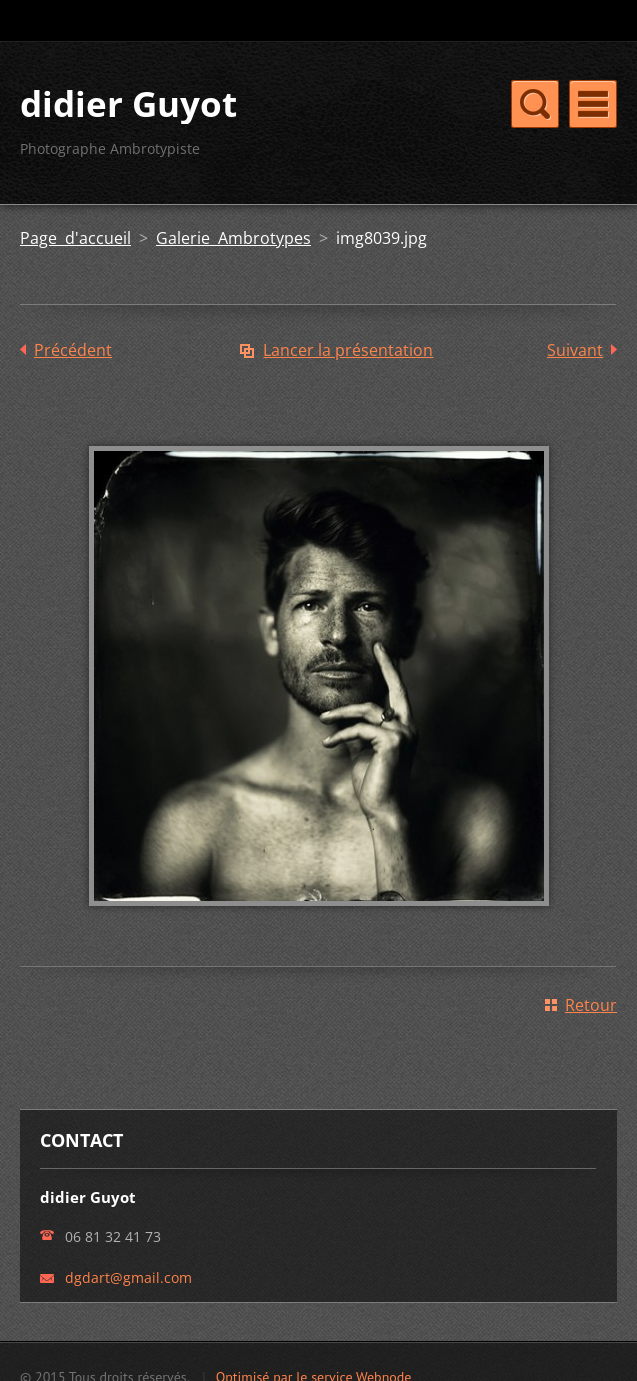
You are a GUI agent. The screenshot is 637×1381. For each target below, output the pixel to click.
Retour (591, 1005)
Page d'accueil (75, 238)
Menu (593, 104)
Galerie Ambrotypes (233, 238)
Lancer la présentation (348, 350)
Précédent (73, 350)
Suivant (575, 350)
